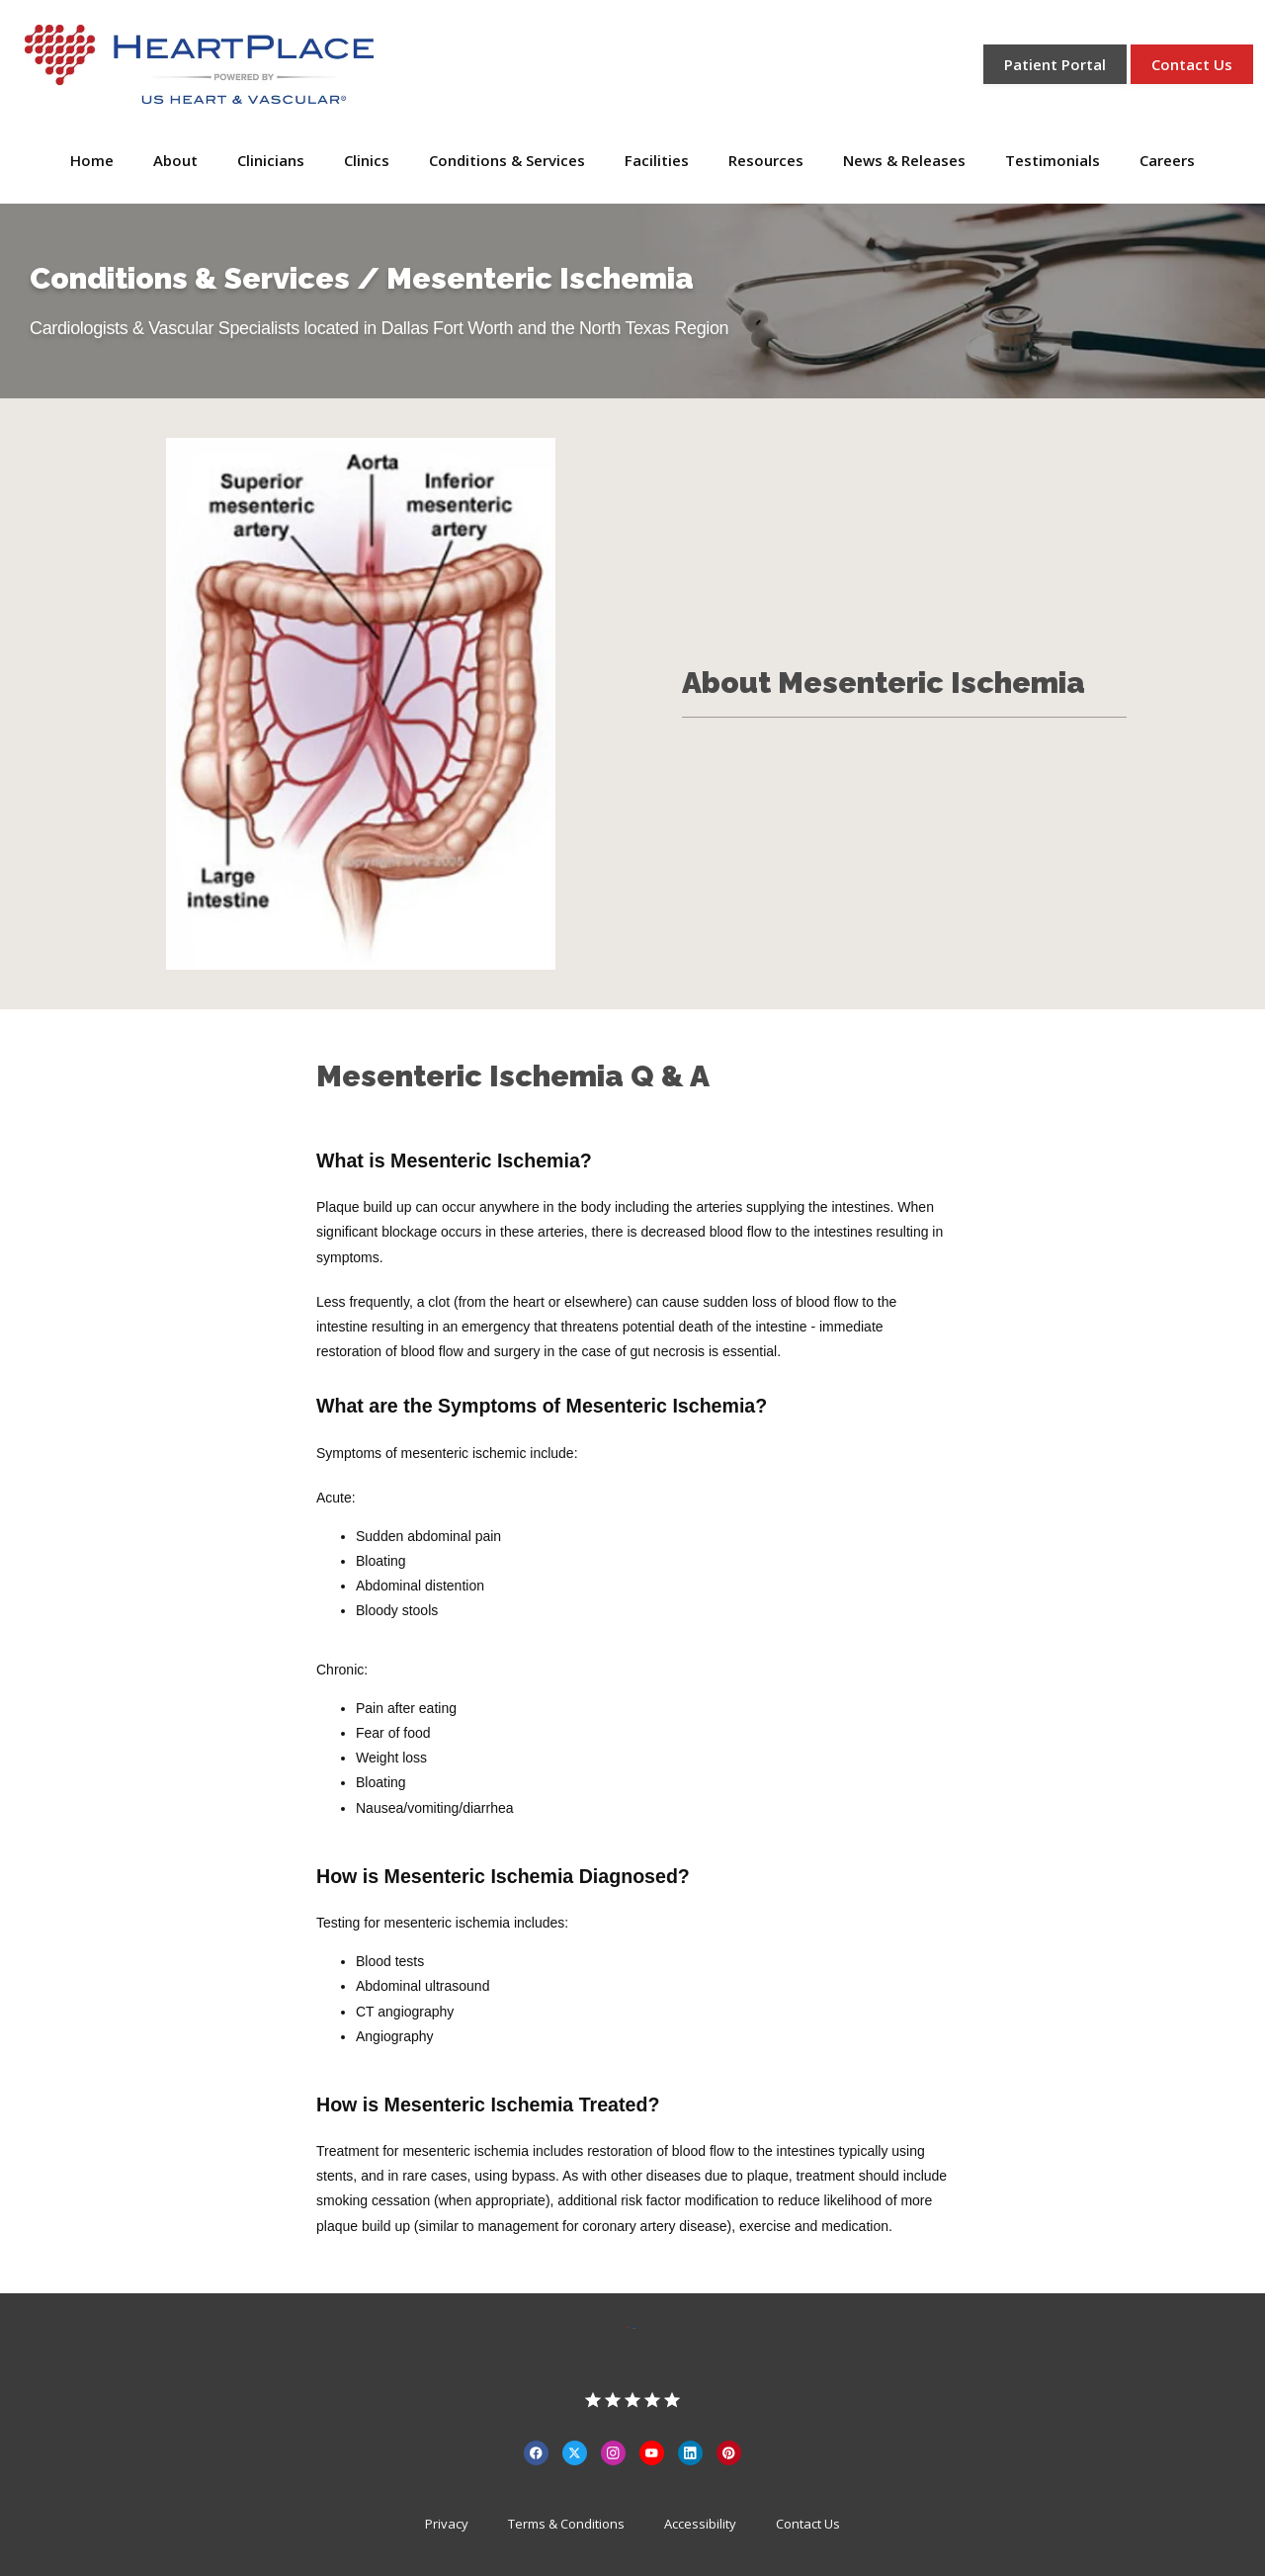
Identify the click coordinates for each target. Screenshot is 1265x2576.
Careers (1167, 160)
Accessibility (700, 2524)
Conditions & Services (507, 160)
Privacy (446, 2524)
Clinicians (270, 160)
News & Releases (904, 160)
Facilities (657, 160)
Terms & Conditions (566, 2524)
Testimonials (1052, 160)
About (175, 160)
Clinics (366, 160)
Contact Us (808, 2524)
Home (92, 160)
